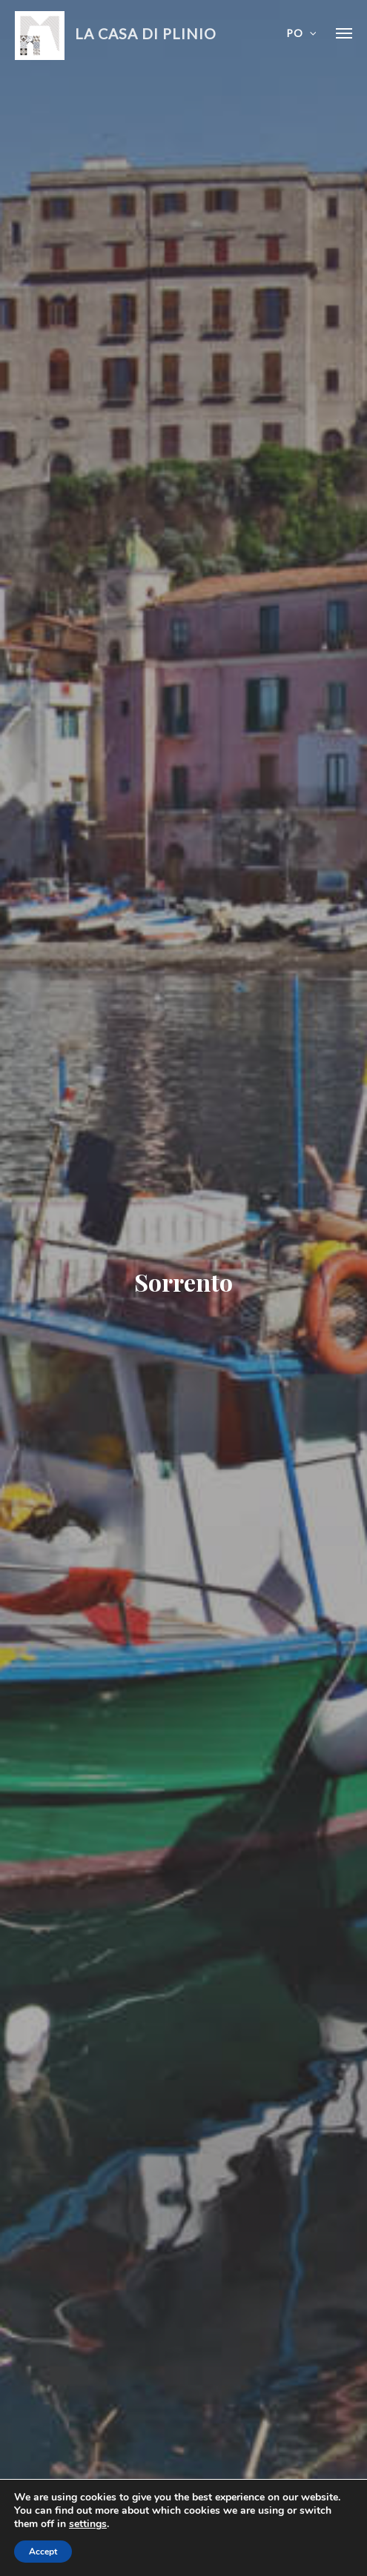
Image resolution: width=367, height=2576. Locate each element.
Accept (43, 2551)
